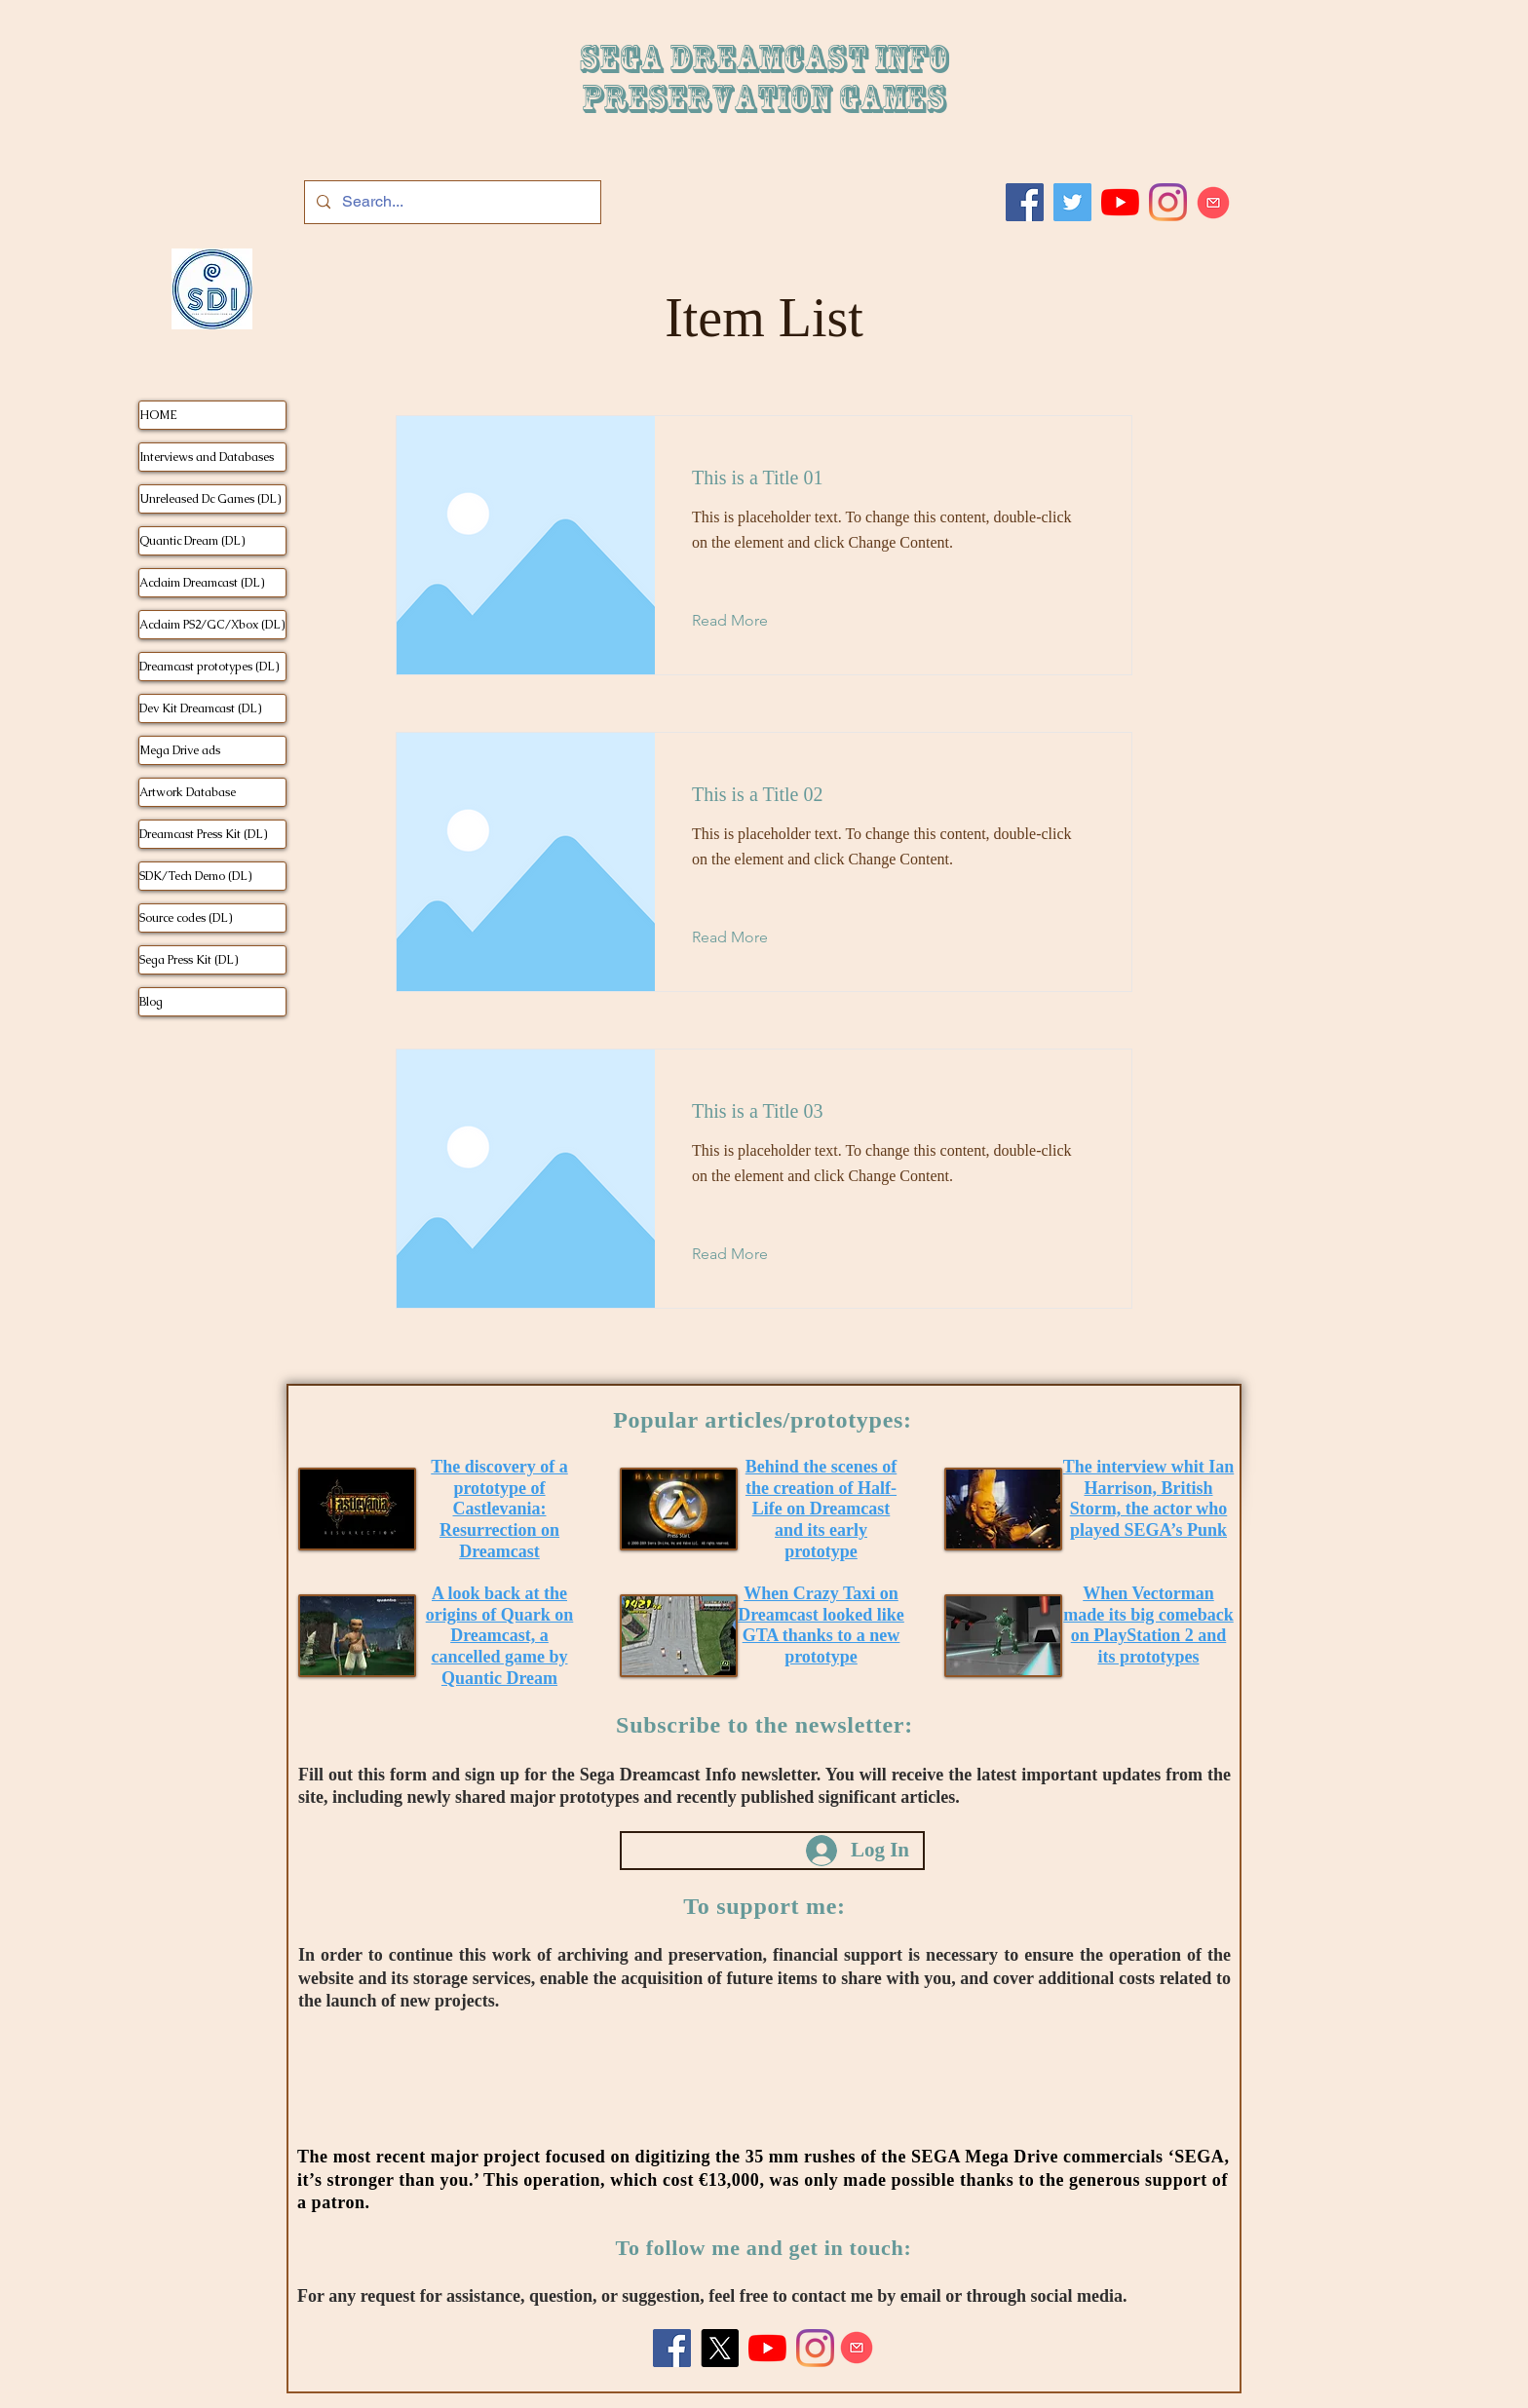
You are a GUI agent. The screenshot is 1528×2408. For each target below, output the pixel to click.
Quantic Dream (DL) (192, 541)
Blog (151, 1002)
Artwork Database (187, 792)
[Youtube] (1120, 202)
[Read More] (745, 620)
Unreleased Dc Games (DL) (210, 499)
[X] (720, 2348)
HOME (158, 415)
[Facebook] (1025, 202)
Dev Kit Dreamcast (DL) (200, 708)
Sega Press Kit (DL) (188, 960)
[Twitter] (1072, 202)
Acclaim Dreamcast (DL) (201, 583)
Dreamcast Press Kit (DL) (203, 834)
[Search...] (450, 202)
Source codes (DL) (185, 918)
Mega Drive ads (179, 750)
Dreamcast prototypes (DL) (209, 666)
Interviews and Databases (206, 457)
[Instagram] (1168, 202)
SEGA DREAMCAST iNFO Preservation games (763, 79)
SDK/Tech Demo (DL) (195, 876)
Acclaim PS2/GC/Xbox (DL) (212, 624)
